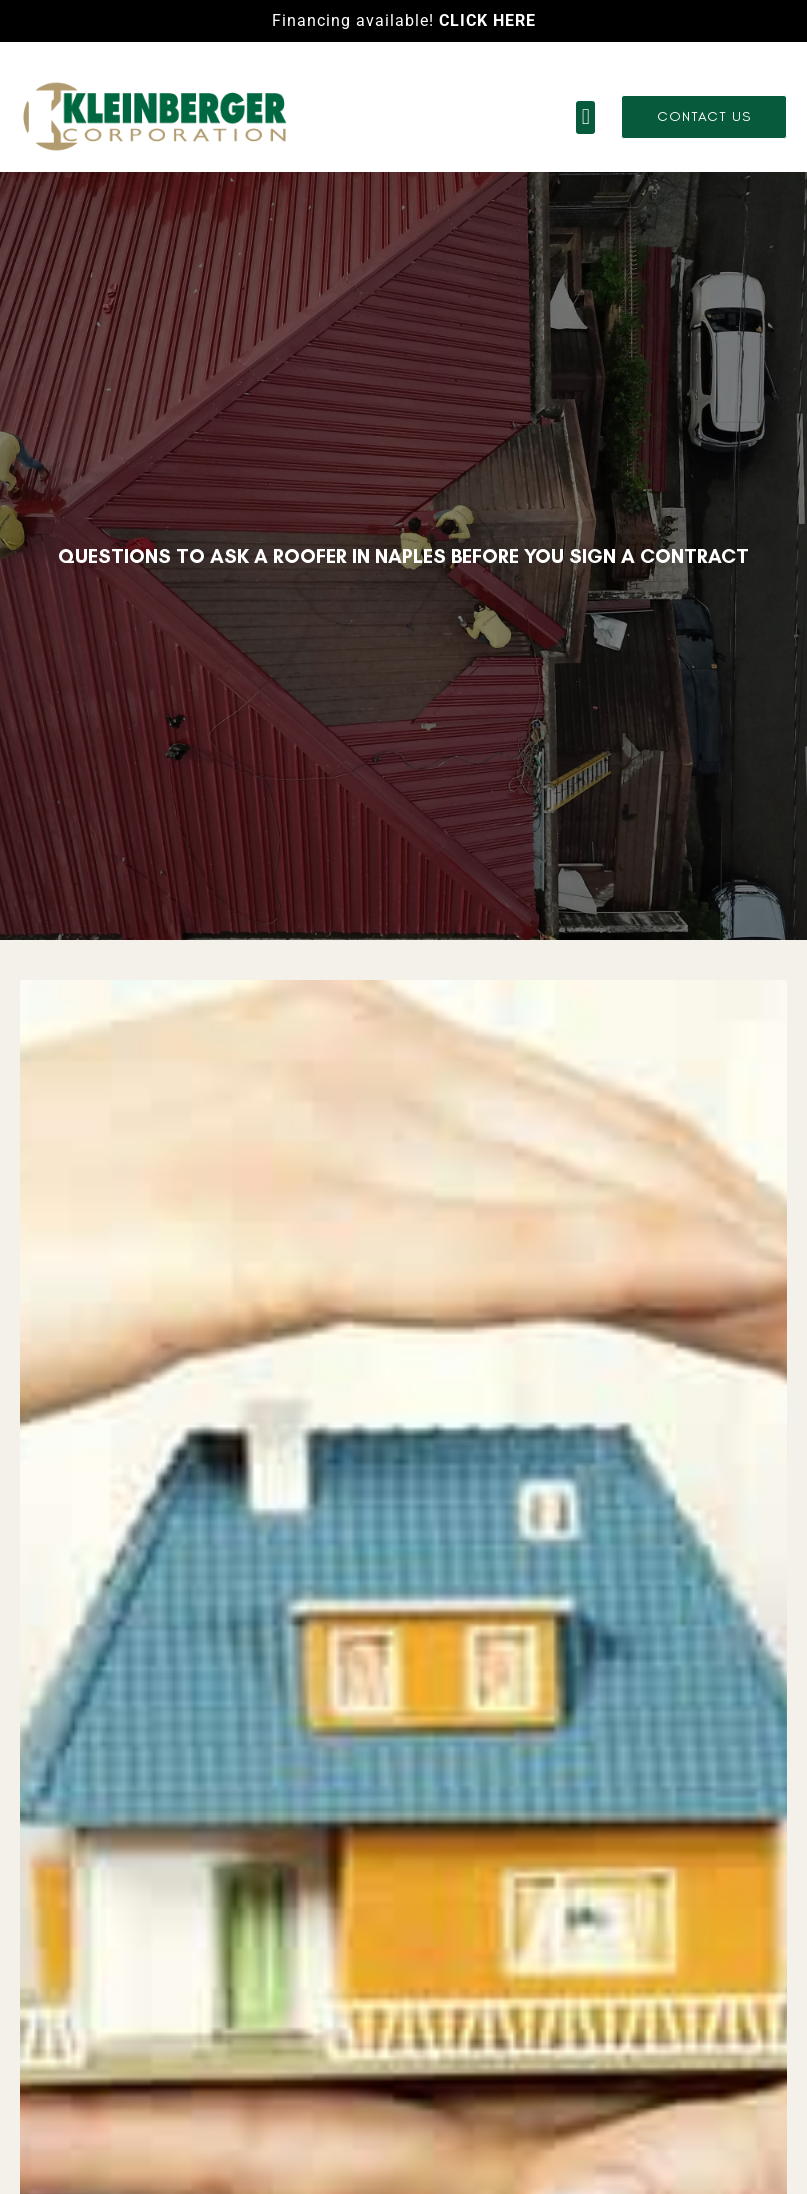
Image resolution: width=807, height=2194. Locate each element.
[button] (585, 117)
